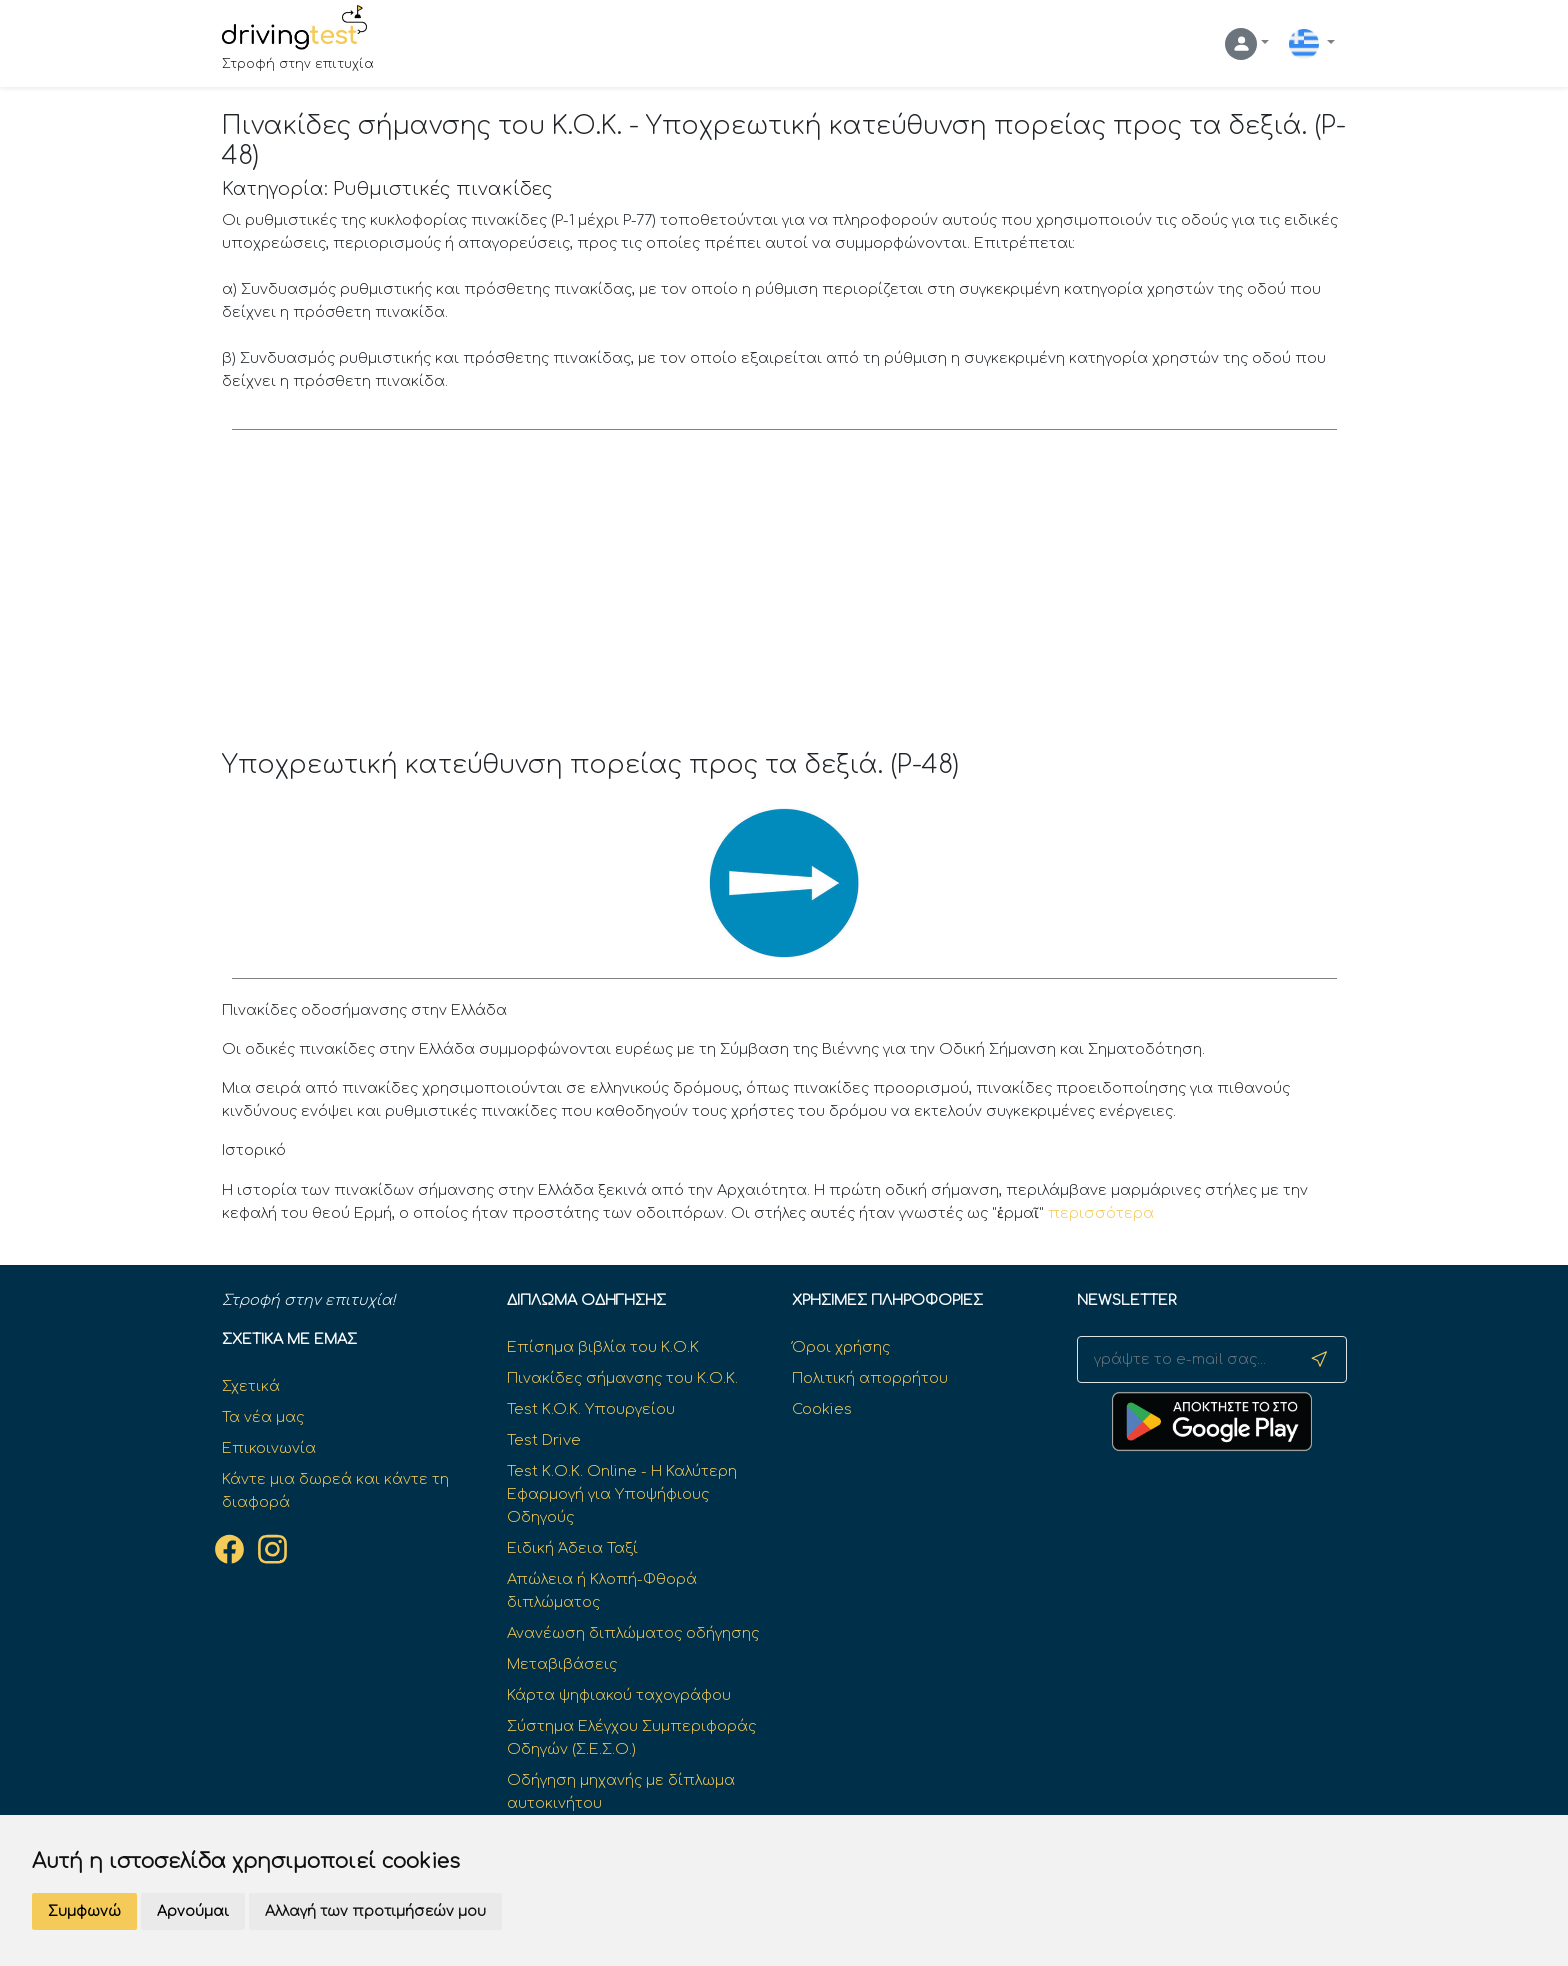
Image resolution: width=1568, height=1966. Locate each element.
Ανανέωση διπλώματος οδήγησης (633, 1633)
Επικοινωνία (269, 1448)
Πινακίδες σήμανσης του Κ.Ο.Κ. (622, 1378)
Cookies (822, 1409)
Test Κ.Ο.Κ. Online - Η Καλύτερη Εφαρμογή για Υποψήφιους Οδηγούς (622, 1494)
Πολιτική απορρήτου (870, 1378)
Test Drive (544, 1440)
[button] (1247, 44)
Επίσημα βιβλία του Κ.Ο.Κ (603, 1347)
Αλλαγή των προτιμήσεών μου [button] (375, 1911)
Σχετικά (251, 1386)
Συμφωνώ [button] (84, 1911)
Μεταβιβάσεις (562, 1664)
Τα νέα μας (263, 1417)
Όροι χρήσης (841, 1347)
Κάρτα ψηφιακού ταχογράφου (619, 1695)
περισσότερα (1101, 1213)
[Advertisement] (784, 600)
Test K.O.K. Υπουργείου (591, 1409)
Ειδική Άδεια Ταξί (572, 1548)
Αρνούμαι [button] (193, 1911)
